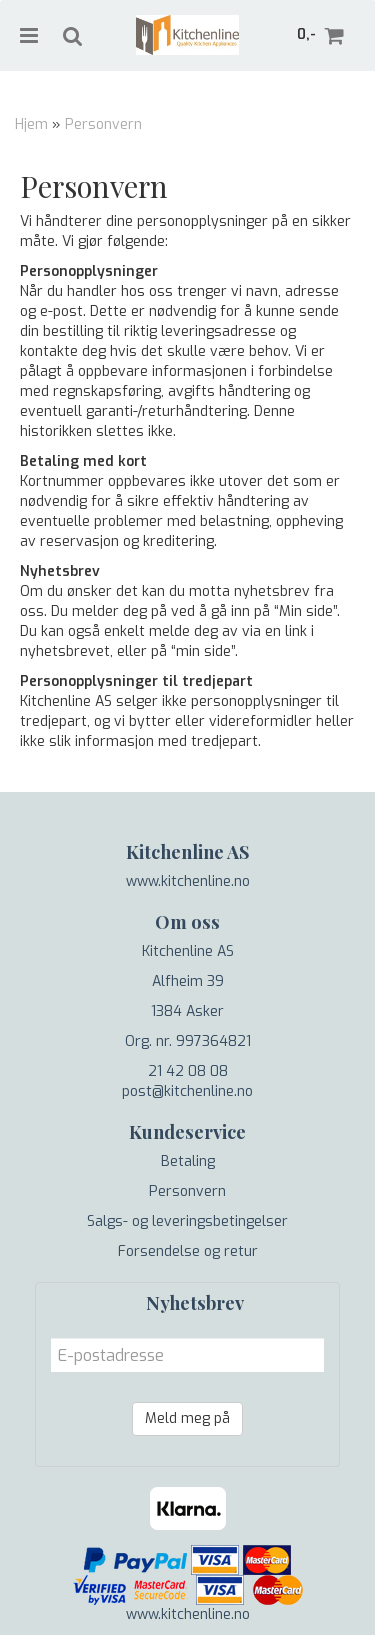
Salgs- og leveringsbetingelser (187, 1221)
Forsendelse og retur (188, 1251)
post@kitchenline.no (187, 1091)
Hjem (31, 124)
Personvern (103, 124)
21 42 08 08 (188, 1071)
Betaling (188, 1161)
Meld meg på (187, 1418)
